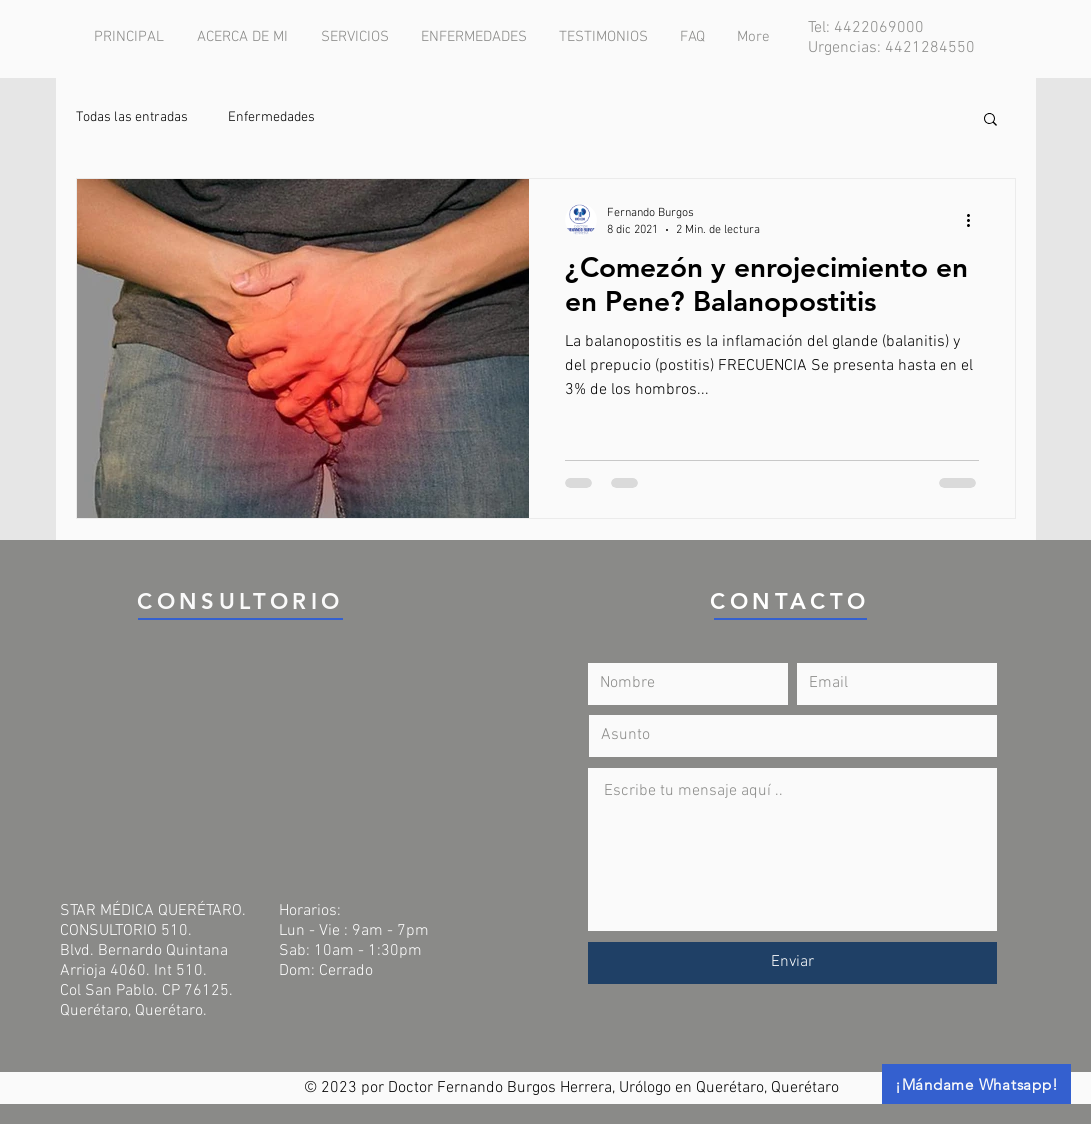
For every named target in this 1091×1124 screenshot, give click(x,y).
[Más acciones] (976, 220)
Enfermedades (271, 117)
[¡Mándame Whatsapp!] (976, 1084)
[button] (990, 120)
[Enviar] (792, 963)
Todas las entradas (132, 117)
